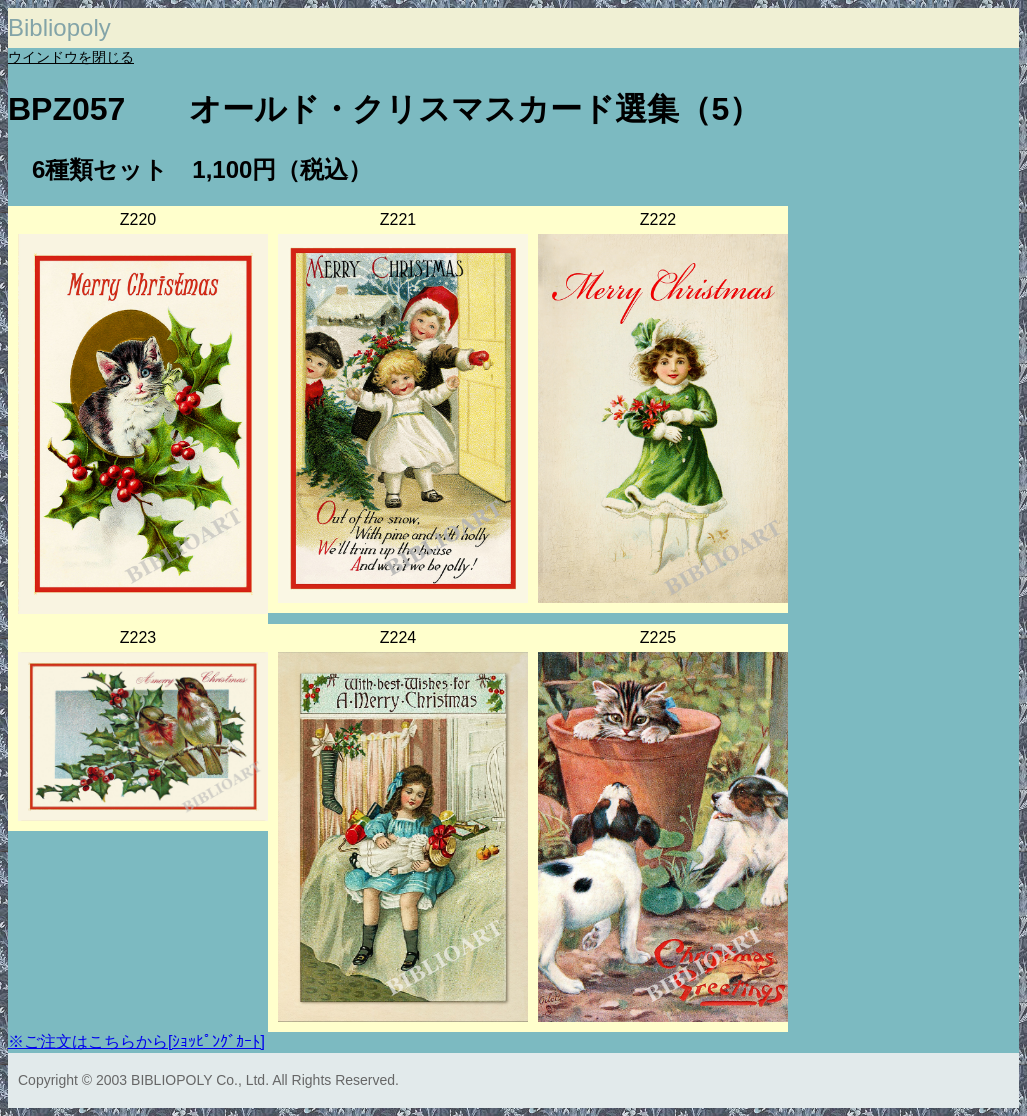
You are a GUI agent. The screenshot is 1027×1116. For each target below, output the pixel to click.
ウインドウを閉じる (71, 57)
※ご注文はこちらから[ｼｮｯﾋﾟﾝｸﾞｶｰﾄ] (136, 1041)
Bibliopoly (59, 27)
